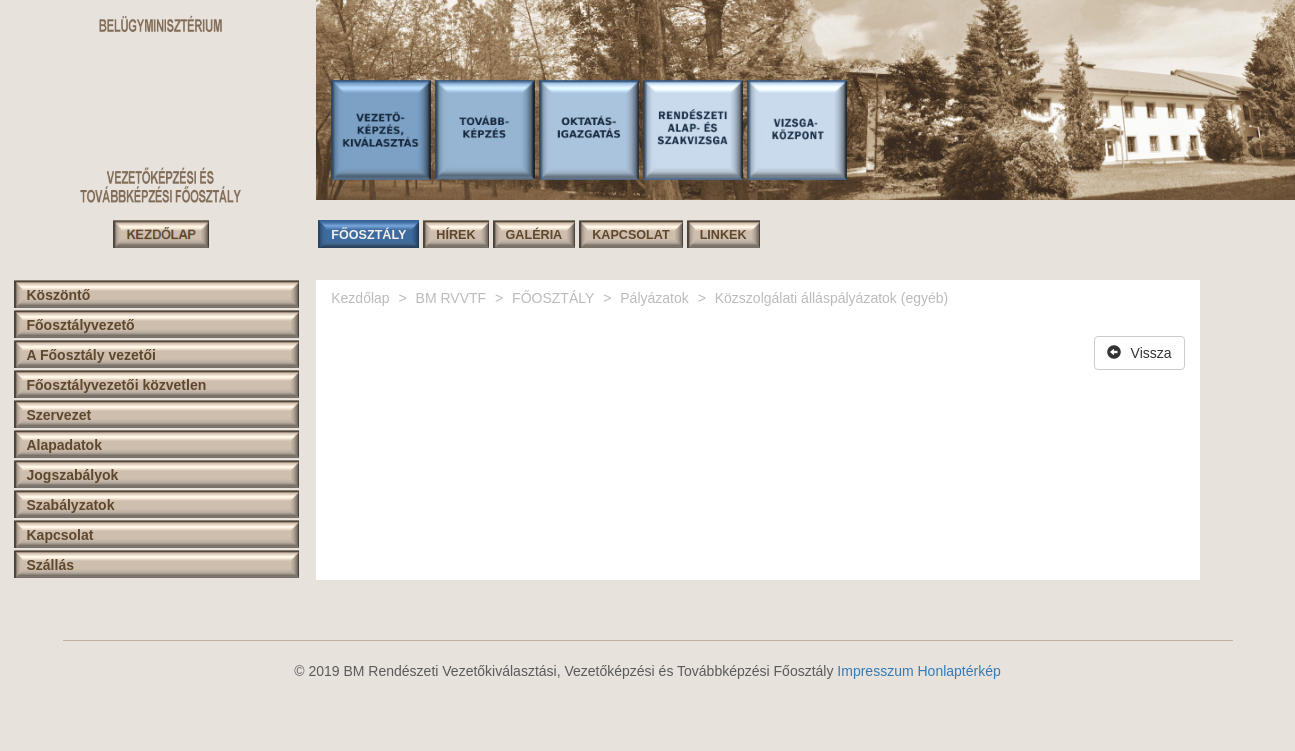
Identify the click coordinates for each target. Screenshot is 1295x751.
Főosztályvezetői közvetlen (117, 385)
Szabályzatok (71, 505)
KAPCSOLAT (630, 235)
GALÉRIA (534, 235)
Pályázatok (654, 298)
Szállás (50, 565)
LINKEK (723, 235)
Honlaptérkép (958, 671)
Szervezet (59, 415)
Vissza (1139, 353)
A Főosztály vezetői (91, 355)
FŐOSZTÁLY (368, 235)
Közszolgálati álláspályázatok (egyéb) (831, 298)
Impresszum (875, 671)
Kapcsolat (60, 535)
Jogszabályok (73, 475)
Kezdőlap (360, 298)
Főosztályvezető (81, 325)
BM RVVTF (451, 298)
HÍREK (455, 235)
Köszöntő (59, 295)
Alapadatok (64, 445)
